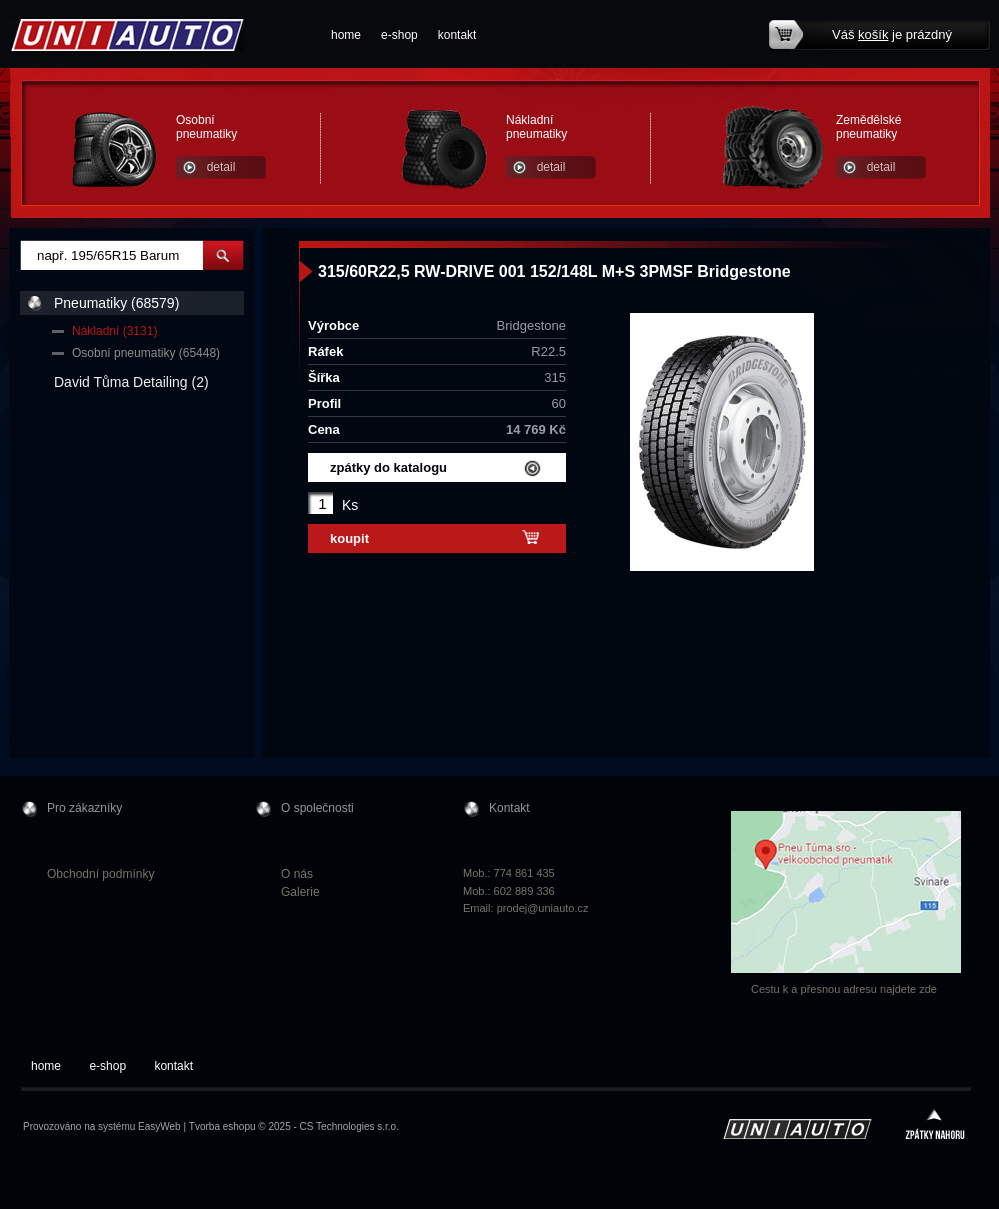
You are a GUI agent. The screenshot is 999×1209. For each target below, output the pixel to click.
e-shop (399, 35)
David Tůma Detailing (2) (131, 382)
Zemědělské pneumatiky (868, 127)
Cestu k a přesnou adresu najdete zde (844, 989)
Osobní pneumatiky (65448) (146, 353)
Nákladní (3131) (114, 331)
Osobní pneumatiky (206, 127)
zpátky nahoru (935, 1126)
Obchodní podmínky (100, 874)
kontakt (457, 35)
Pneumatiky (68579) (116, 303)
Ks (350, 505)
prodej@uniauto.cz (543, 908)
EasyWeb (159, 1126)
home (346, 35)
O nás (297, 874)
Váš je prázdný (892, 34)
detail (221, 167)
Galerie (300, 892)
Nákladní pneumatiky (536, 127)
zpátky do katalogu (388, 467)
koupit (349, 538)
